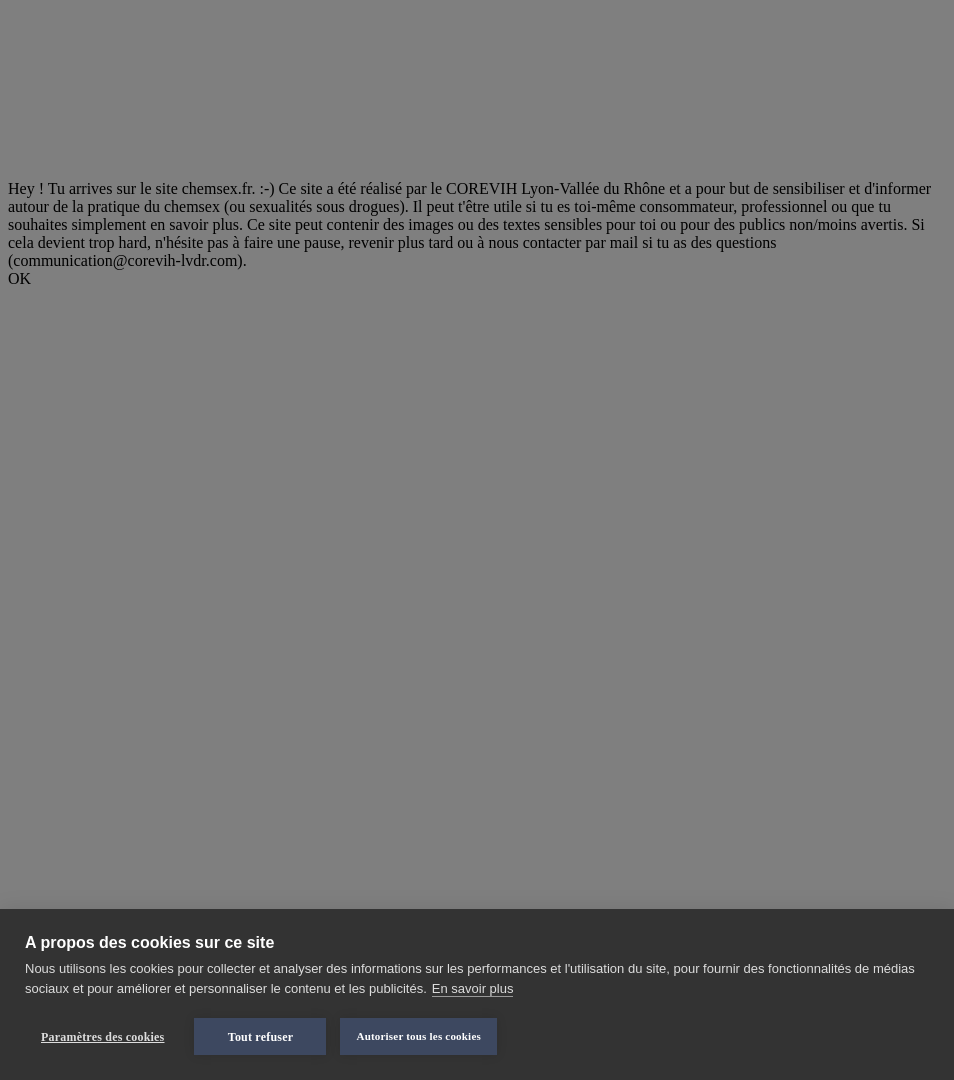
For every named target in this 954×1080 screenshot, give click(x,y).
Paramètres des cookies (102, 1037)
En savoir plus (473, 988)
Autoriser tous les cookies (418, 1036)
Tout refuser (260, 1037)
